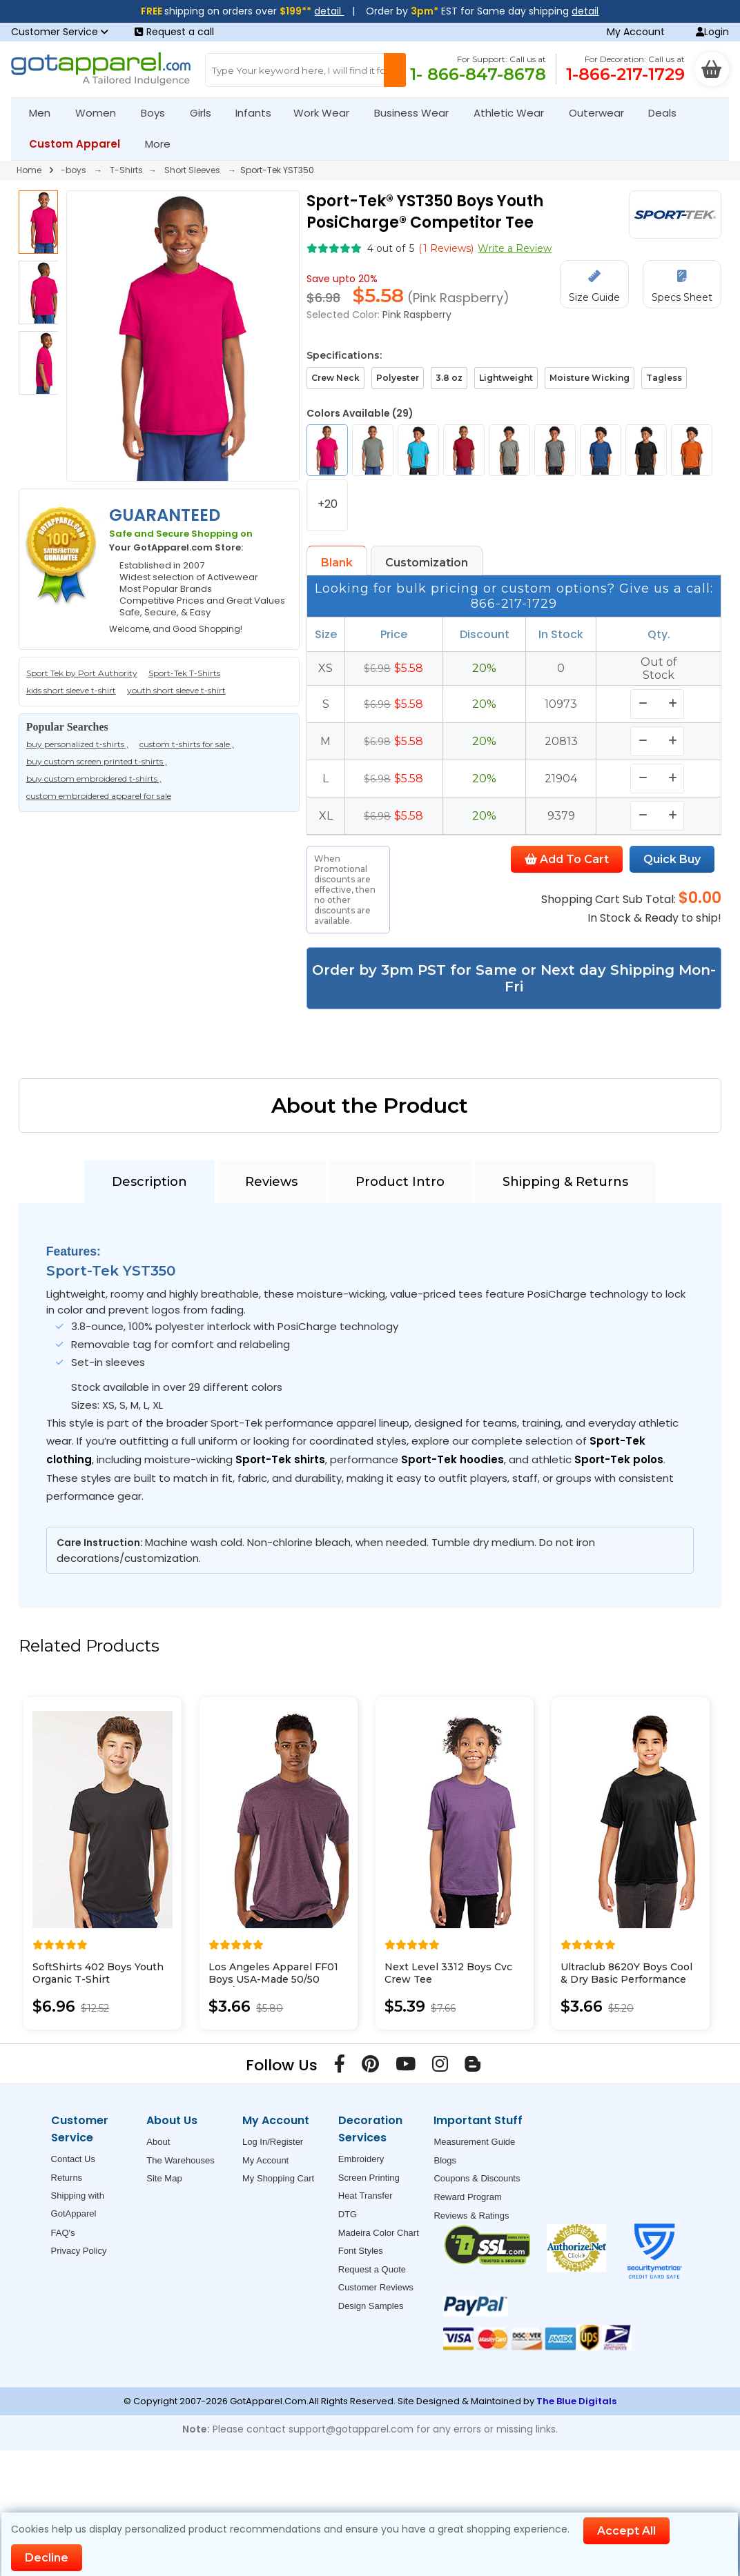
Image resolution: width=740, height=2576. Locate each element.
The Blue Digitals (576, 2401)
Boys (159, 113)
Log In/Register (272, 2142)
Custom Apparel (80, 144)
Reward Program (467, 2197)
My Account (636, 32)
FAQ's (63, 2233)
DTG (347, 2214)
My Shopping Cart (278, 2178)
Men (45, 113)
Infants (257, 113)
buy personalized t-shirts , (77, 744)
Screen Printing (369, 2177)
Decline (46, 2557)
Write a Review (515, 248)
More (163, 144)
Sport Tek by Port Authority (81, 673)
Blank (337, 562)
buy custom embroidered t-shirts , (94, 778)
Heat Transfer (365, 2195)
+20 (328, 504)
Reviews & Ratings (471, 2215)
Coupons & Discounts (477, 2178)
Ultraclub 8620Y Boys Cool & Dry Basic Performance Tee (626, 1979)
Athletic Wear (515, 113)
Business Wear (417, 113)
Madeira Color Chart (378, 2233)
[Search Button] (395, 70)
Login (712, 32)
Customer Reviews (375, 2287)
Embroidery (361, 2159)
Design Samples (371, 2306)
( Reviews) (446, 248)
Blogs (445, 2160)
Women (101, 113)
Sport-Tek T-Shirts (184, 673)
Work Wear (327, 113)
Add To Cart (567, 859)
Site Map (164, 2178)
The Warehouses (180, 2160)
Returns (67, 2177)
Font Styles (360, 2251)
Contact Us (73, 2159)
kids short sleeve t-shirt (71, 690)
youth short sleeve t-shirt (176, 690)
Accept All (626, 2530)
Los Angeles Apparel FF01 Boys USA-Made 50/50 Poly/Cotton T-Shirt (273, 1979)
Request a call (174, 32)
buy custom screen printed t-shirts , (96, 761)
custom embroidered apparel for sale (98, 796)
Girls (206, 113)
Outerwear (602, 113)
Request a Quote (372, 2269)
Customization (426, 562)
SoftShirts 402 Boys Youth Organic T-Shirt (98, 1973)
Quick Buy (672, 859)
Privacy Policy (79, 2251)
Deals (662, 113)
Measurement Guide (474, 2142)
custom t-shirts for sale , (186, 744)
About (158, 2142)
